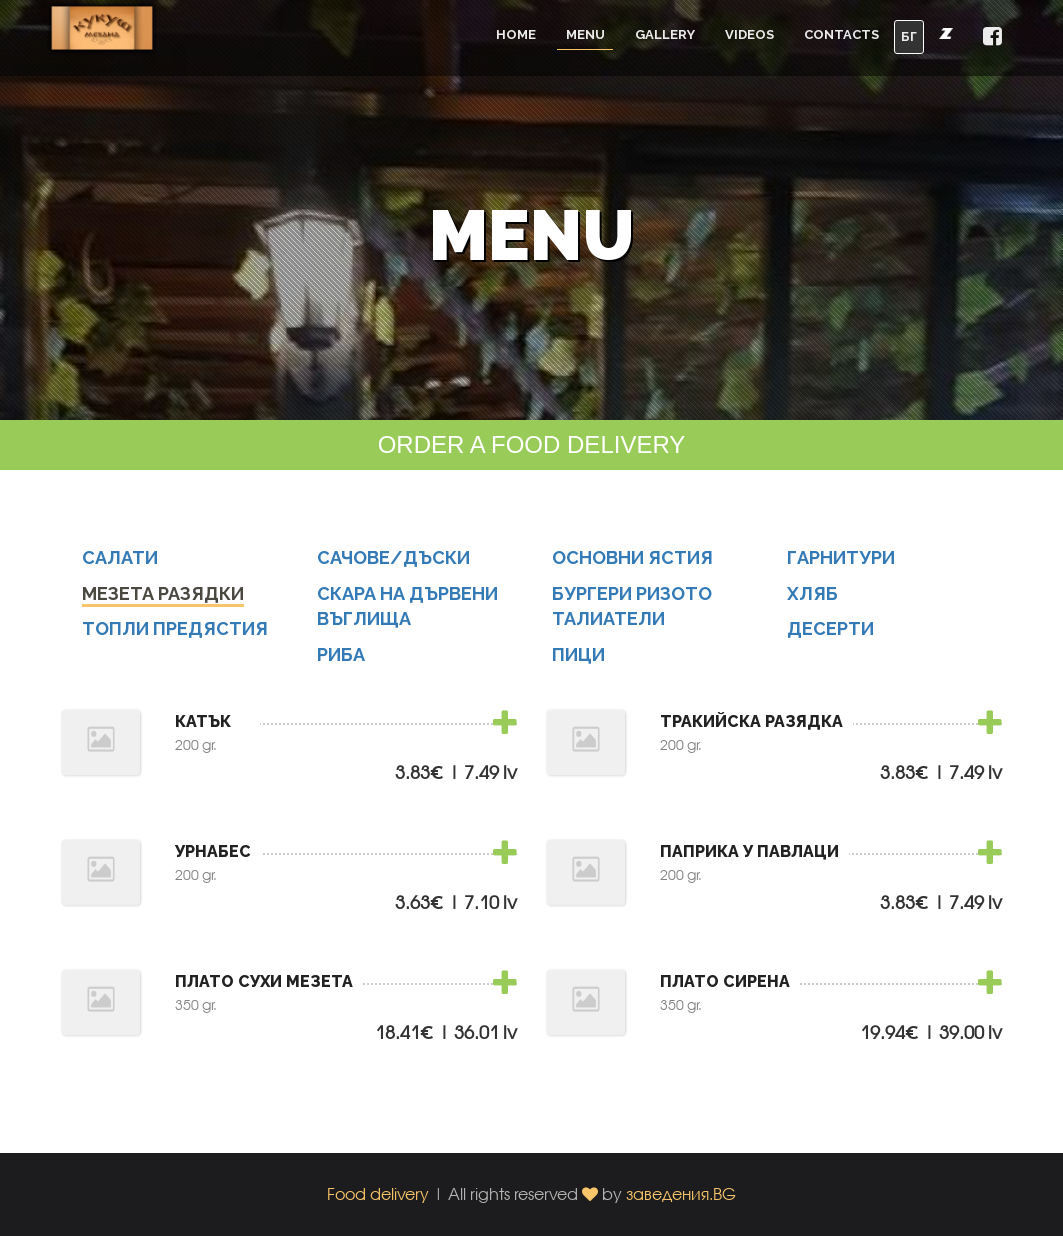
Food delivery (378, 1193)
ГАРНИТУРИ (841, 561)
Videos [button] (749, 34)
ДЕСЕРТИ (830, 633)
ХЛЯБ (812, 597)
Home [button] (516, 34)
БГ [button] (909, 36)
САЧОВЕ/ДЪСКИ (393, 561)
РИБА (341, 658)
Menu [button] (585, 34)
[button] (992, 37)
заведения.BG (681, 1193)
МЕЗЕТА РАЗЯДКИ (163, 597)
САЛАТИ (120, 561)
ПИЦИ (578, 658)
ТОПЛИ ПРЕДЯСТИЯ (175, 633)
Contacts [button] (841, 34)
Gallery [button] (665, 34)
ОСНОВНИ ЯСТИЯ (632, 561)
